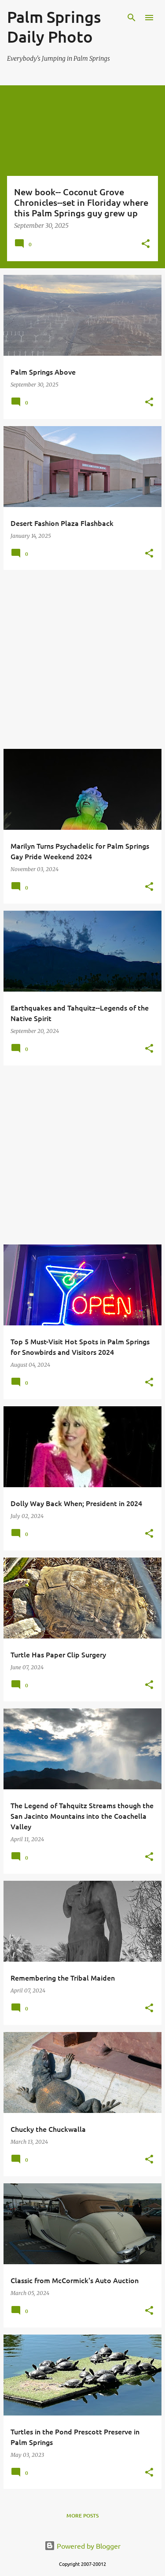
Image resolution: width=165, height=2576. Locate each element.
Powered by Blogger (82, 2545)
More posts (82, 2515)
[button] (145, 244)
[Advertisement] (82, 659)
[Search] (131, 17)
